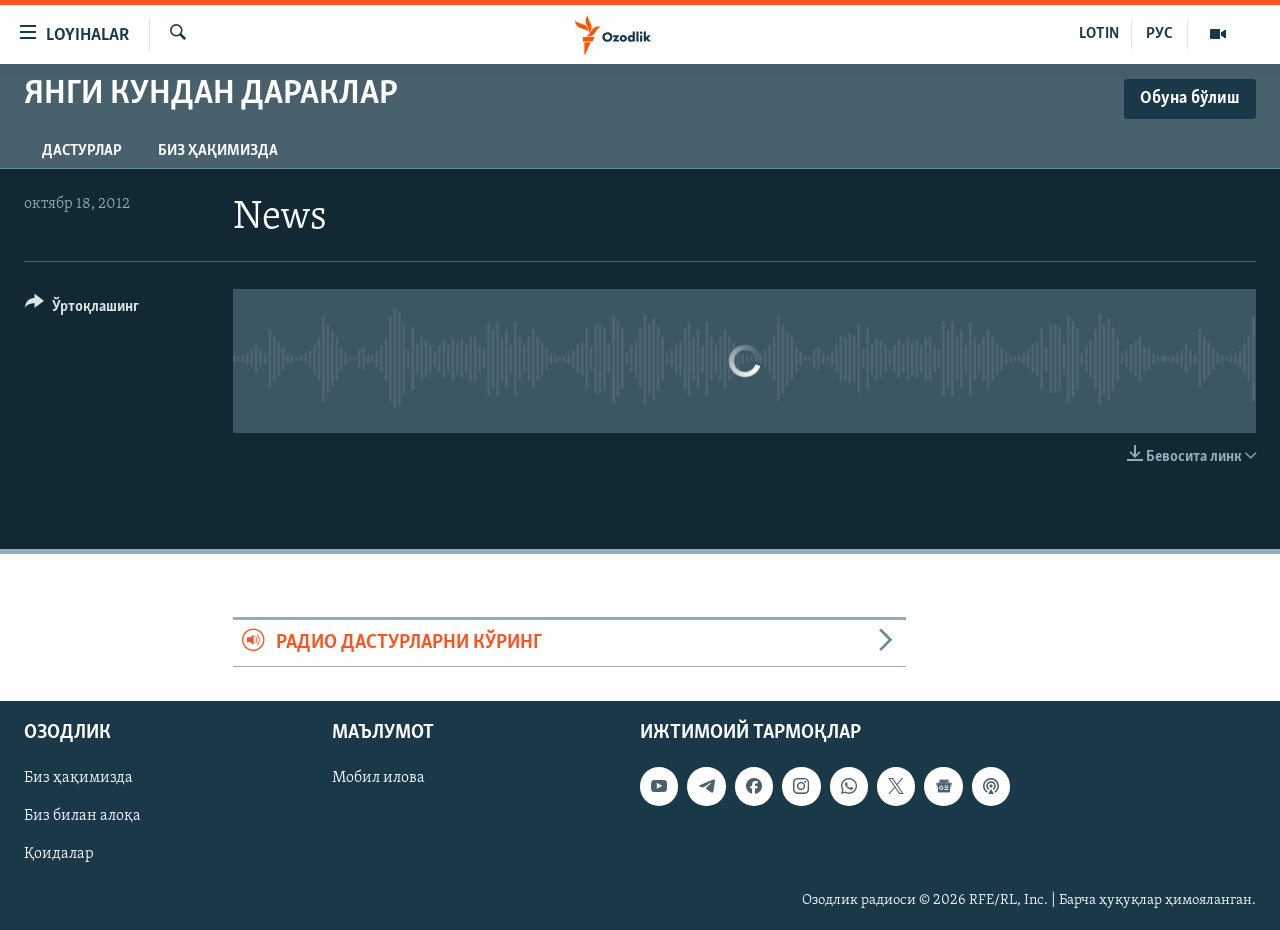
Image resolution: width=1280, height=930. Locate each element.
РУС (1159, 34)
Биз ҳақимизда (218, 151)
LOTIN (1099, 34)
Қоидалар (59, 855)
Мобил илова (378, 779)
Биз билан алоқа (82, 817)
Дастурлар (82, 151)
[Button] (82, 309)
